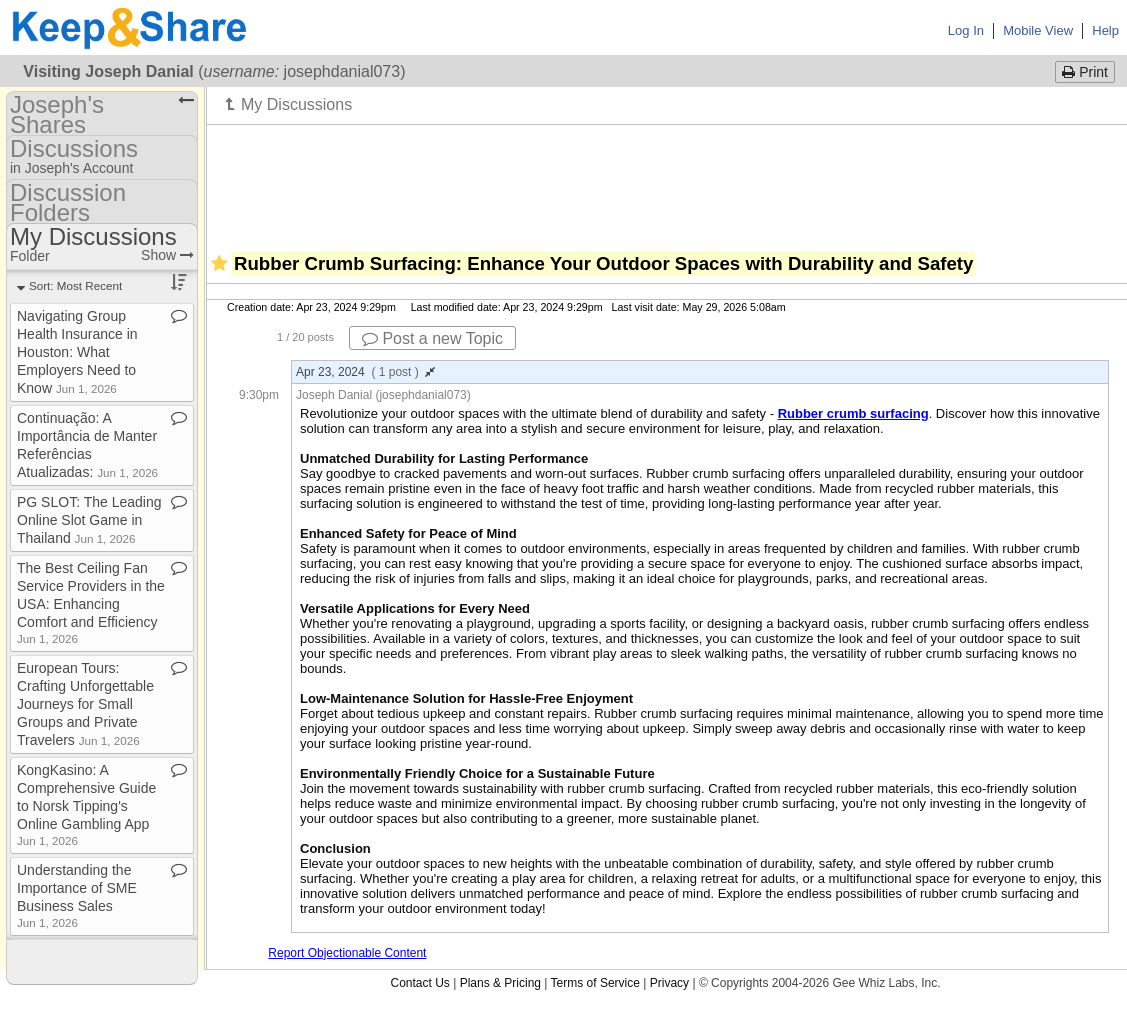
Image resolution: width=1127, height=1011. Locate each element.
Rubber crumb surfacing (853, 413)
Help (1105, 30)
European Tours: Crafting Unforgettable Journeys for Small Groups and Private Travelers (85, 704)
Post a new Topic (432, 338)
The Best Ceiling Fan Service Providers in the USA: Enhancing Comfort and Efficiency (91, 602)
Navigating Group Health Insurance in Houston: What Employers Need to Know (77, 352)
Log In (966, 30)
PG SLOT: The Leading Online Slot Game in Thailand (89, 520)
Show (167, 255)
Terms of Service (595, 983)
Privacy (669, 983)
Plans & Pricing (500, 983)
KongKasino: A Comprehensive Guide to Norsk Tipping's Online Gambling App (86, 804)
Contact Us (419, 983)
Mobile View (1038, 30)
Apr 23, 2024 (365, 372)
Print (1085, 72)
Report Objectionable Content (347, 953)
